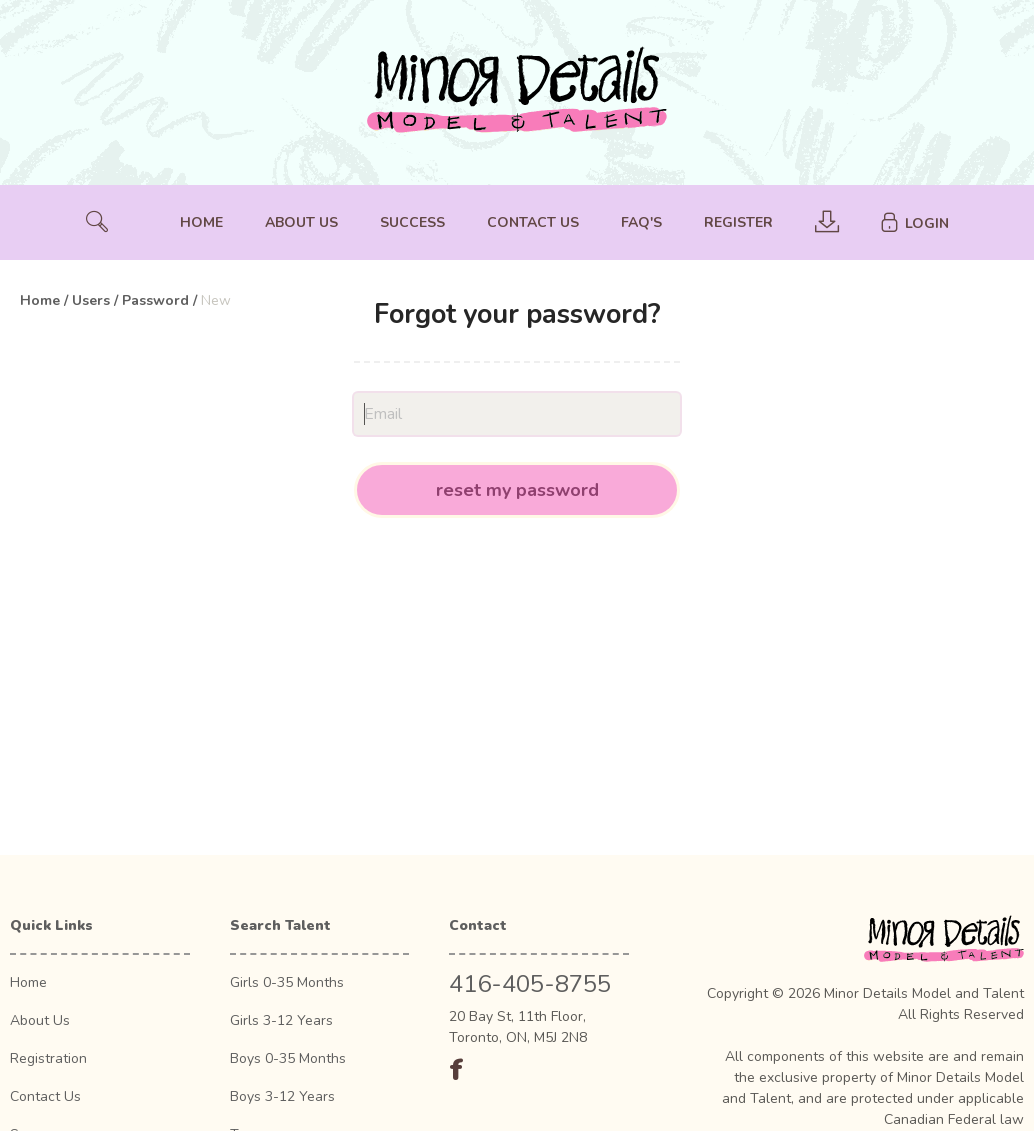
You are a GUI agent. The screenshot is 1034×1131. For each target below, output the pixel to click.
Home (201, 222)
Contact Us (533, 222)
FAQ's (641, 222)
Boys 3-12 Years (282, 1096)
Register (738, 222)
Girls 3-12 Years (281, 1020)
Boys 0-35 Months (288, 1058)
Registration (48, 1058)
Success (412, 222)
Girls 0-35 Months (287, 982)
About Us (301, 222)
